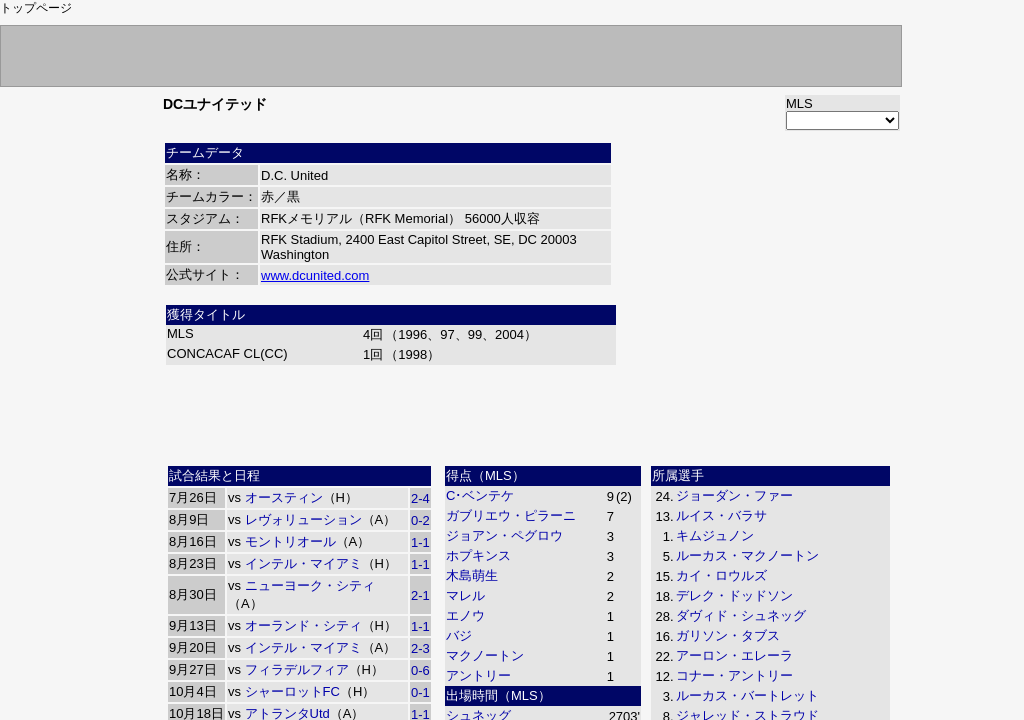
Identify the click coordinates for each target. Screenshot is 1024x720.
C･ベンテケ (480, 495)
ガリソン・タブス (728, 635)
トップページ (36, 8)
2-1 (420, 595)
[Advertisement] (532, 413)
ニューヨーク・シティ (310, 585)
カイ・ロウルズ (721, 575)
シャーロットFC (292, 691)
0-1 (420, 692)
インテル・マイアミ (303, 563)
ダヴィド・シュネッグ (741, 615)
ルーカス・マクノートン (747, 555)
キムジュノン (715, 535)
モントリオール (290, 541)
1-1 (420, 542)
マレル (465, 595)
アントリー (478, 675)
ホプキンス (478, 555)
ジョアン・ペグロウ (504, 535)
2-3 (420, 648)
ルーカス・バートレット (747, 695)
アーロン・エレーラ (734, 655)
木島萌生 (472, 575)
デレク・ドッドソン (734, 595)
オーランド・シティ (303, 625)
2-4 (420, 498)
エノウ (465, 615)
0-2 (420, 520)
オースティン (284, 497)
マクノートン (485, 655)
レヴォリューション (303, 519)
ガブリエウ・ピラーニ (511, 515)
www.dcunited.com (315, 275)
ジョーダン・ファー (734, 495)
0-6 (420, 670)
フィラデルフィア (297, 669)
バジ (459, 635)
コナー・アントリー (734, 675)
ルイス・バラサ (721, 515)
